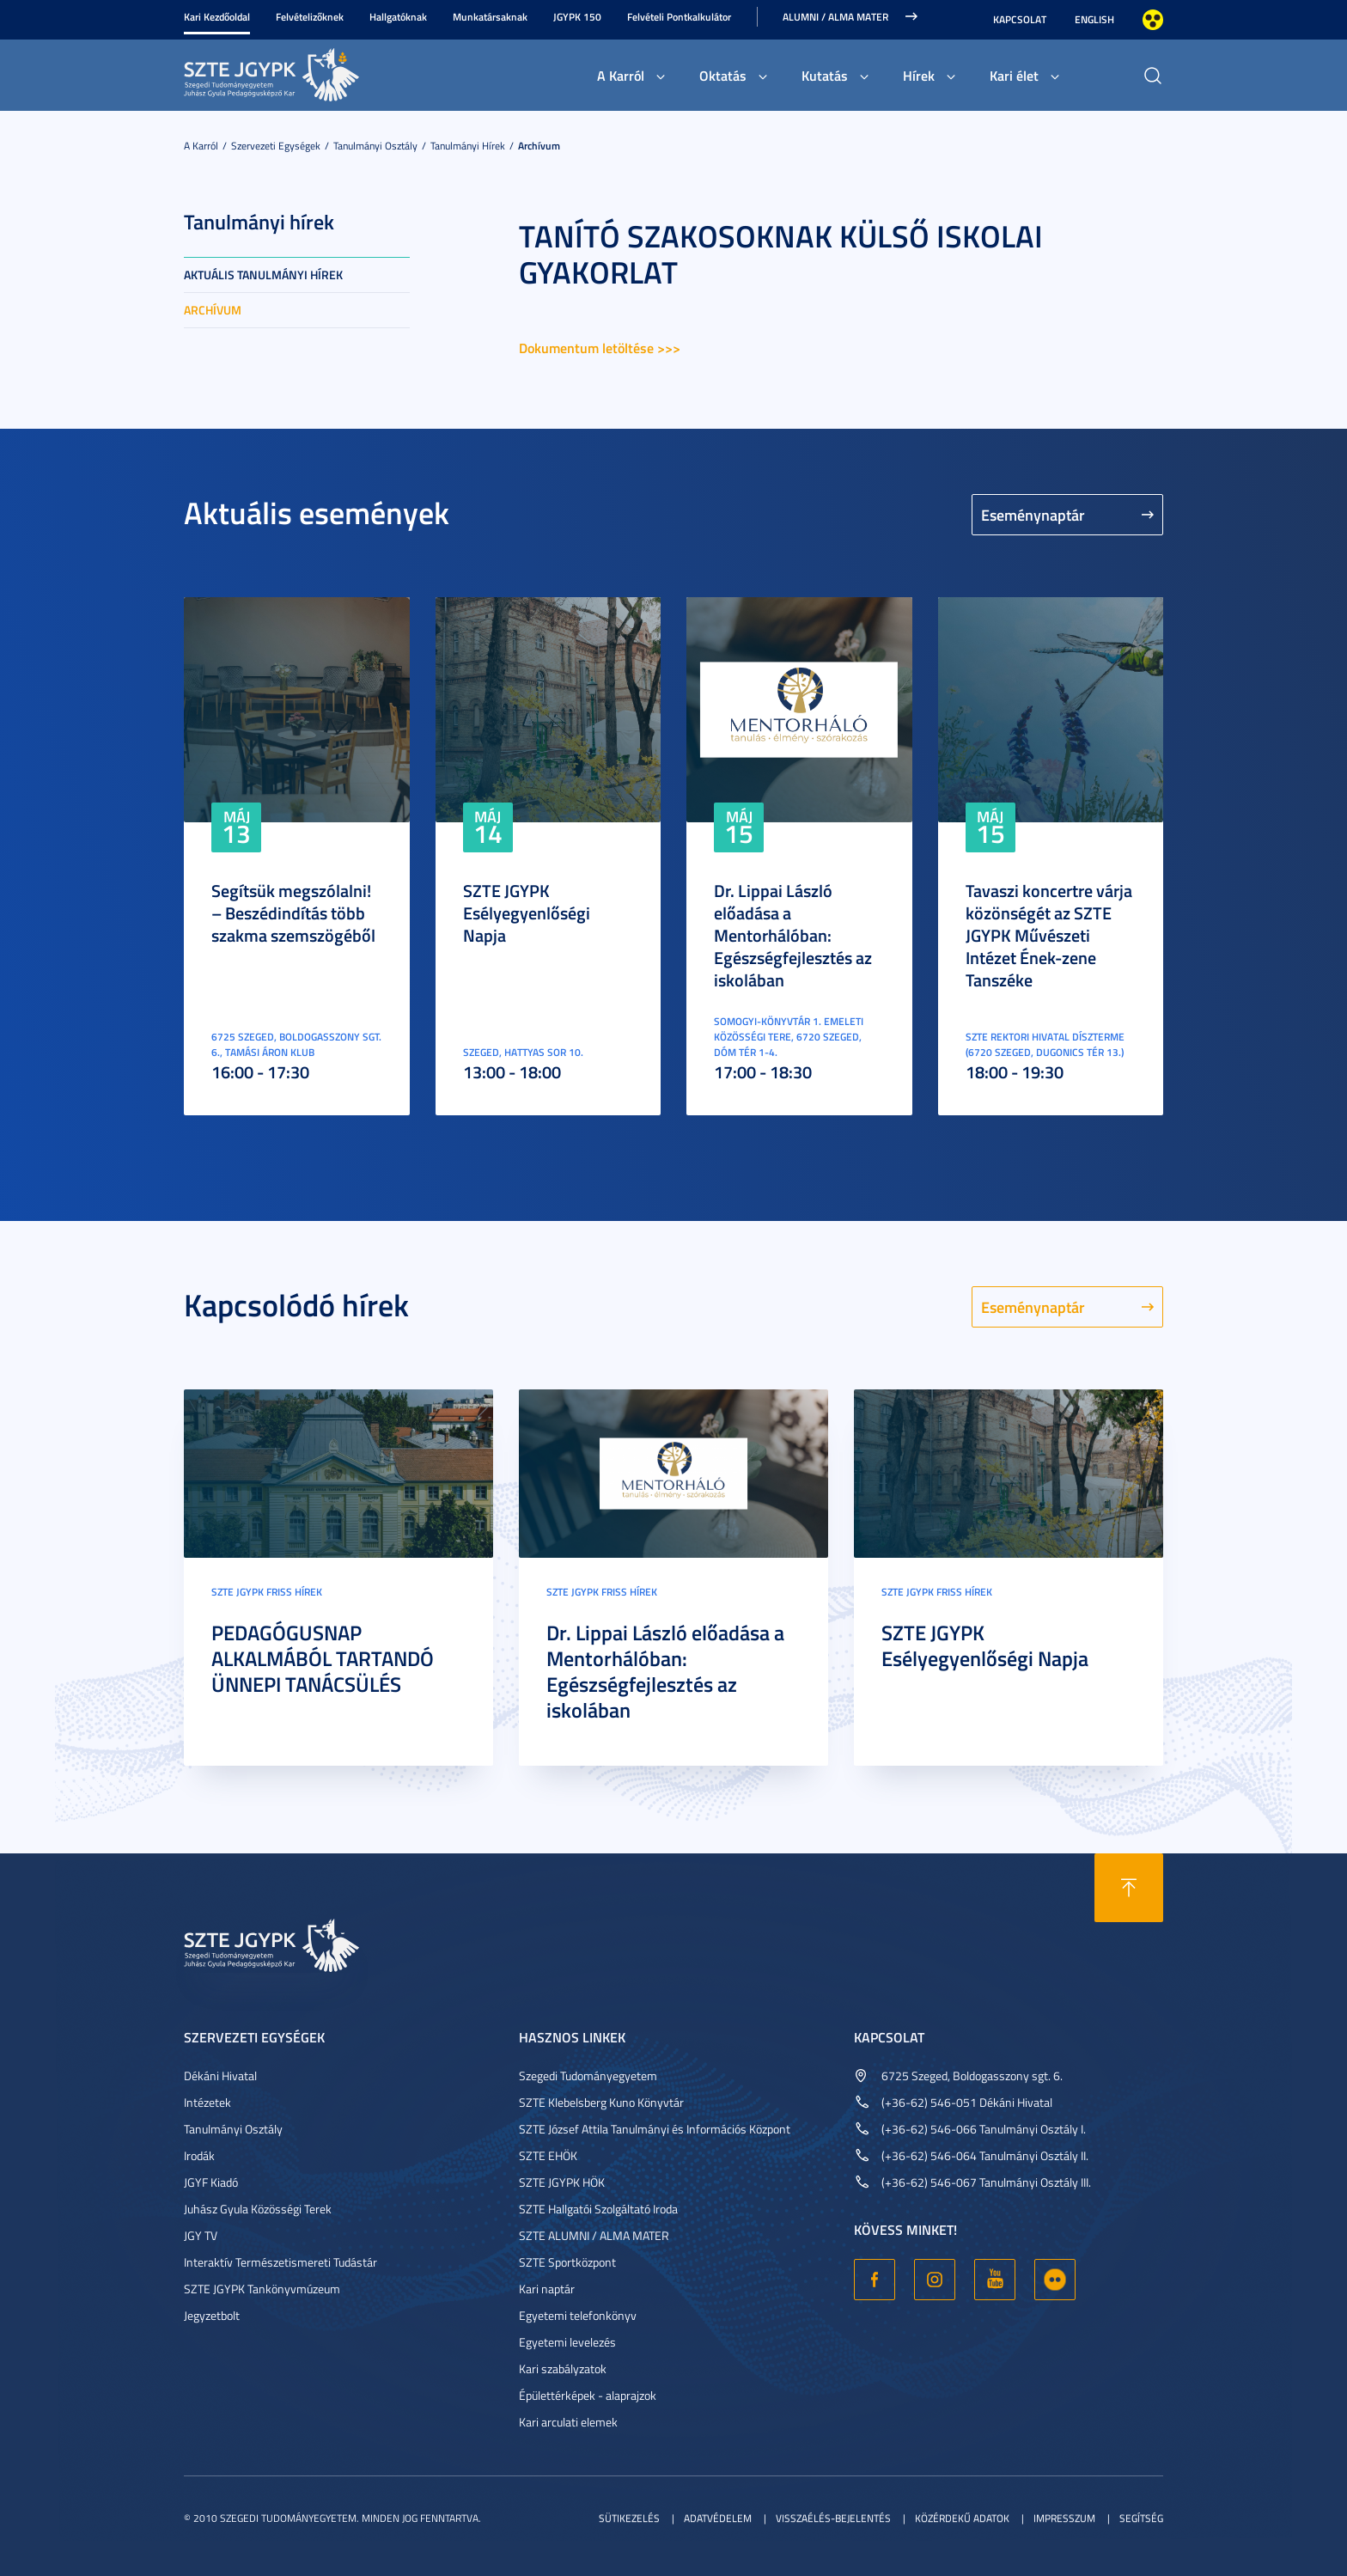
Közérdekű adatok (962, 2518)
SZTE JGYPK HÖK (562, 2182)
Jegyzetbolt (212, 2315)
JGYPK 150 (577, 16)
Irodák (199, 2155)
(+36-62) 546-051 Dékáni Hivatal (966, 2102)
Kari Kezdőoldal (217, 16)
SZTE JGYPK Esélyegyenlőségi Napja (526, 912)
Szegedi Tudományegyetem (588, 2075)
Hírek (919, 75)
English (1094, 19)
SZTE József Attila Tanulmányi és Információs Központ (654, 2129)
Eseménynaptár (1033, 515)
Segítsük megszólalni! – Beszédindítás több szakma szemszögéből (293, 912)
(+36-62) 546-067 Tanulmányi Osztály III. (986, 2182)
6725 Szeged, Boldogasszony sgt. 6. (972, 2075)
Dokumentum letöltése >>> (599, 347)
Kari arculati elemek (568, 2422)
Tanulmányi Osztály (375, 145)
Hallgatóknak (398, 16)
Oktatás (723, 75)
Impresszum (1064, 2518)
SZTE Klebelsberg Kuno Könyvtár (601, 2102)
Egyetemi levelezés (567, 2342)
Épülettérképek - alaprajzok (587, 2395)
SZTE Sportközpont (567, 2262)
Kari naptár (547, 2288)
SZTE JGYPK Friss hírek (266, 1591)
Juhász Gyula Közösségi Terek (258, 2209)
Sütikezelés (629, 2518)
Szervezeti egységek (275, 145)
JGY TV (200, 2235)
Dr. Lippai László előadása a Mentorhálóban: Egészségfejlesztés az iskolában (793, 935)
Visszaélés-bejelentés (833, 2518)
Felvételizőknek (310, 16)
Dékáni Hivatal (220, 2075)
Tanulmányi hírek (467, 145)
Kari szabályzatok (562, 2368)
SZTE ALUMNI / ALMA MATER (594, 2235)
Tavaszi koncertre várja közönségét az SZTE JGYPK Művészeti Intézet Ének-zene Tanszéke (1049, 935)
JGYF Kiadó (211, 2182)
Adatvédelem (718, 2518)
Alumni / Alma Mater (835, 16)
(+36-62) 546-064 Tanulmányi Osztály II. (984, 2155)
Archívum (539, 145)
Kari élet (1014, 75)
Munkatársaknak (490, 16)
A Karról (620, 75)
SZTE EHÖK (548, 2155)
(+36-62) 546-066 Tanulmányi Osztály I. (983, 2129)
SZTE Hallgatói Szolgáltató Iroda (598, 2209)
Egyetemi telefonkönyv (578, 2315)
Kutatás (824, 75)
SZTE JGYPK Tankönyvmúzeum (262, 2288)
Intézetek (207, 2102)
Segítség (1141, 2518)
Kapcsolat (1019, 19)
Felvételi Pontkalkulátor (679, 16)
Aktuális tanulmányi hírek (263, 274)
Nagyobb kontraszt (1153, 19)
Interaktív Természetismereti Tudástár (280, 2262)
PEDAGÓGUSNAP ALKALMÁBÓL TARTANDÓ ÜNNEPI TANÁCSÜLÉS (322, 1658)
